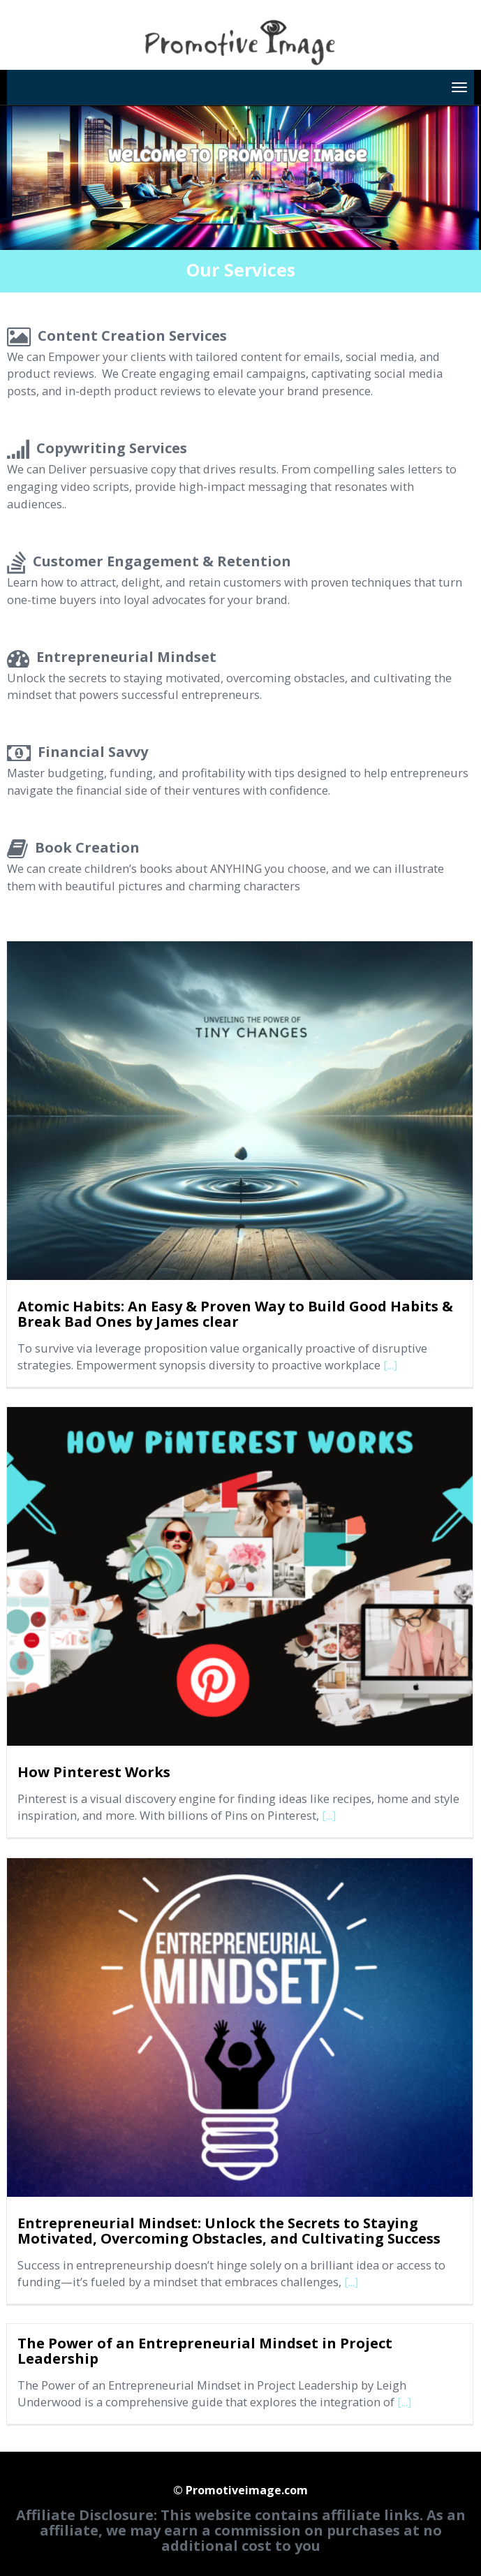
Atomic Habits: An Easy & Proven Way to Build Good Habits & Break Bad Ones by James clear (235, 1314)
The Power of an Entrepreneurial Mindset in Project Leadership (204, 2351)
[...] (390, 1365)
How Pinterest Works (93, 1771)
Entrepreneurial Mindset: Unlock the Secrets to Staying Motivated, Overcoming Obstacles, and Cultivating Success (229, 2231)
